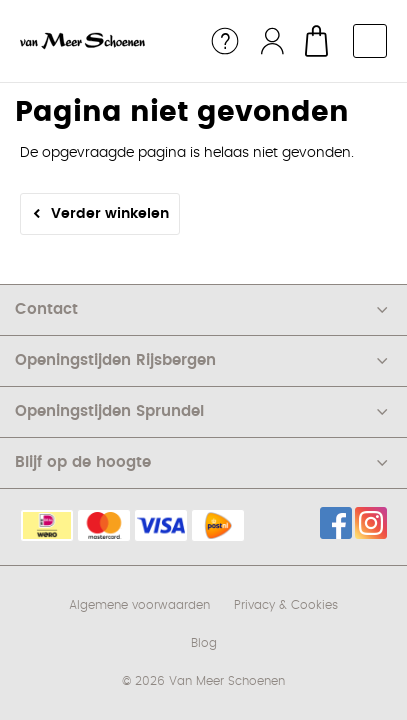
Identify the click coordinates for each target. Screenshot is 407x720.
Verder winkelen (110, 214)
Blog (204, 643)
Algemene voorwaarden (139, 605)
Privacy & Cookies (286, 605)
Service (225, 41)
